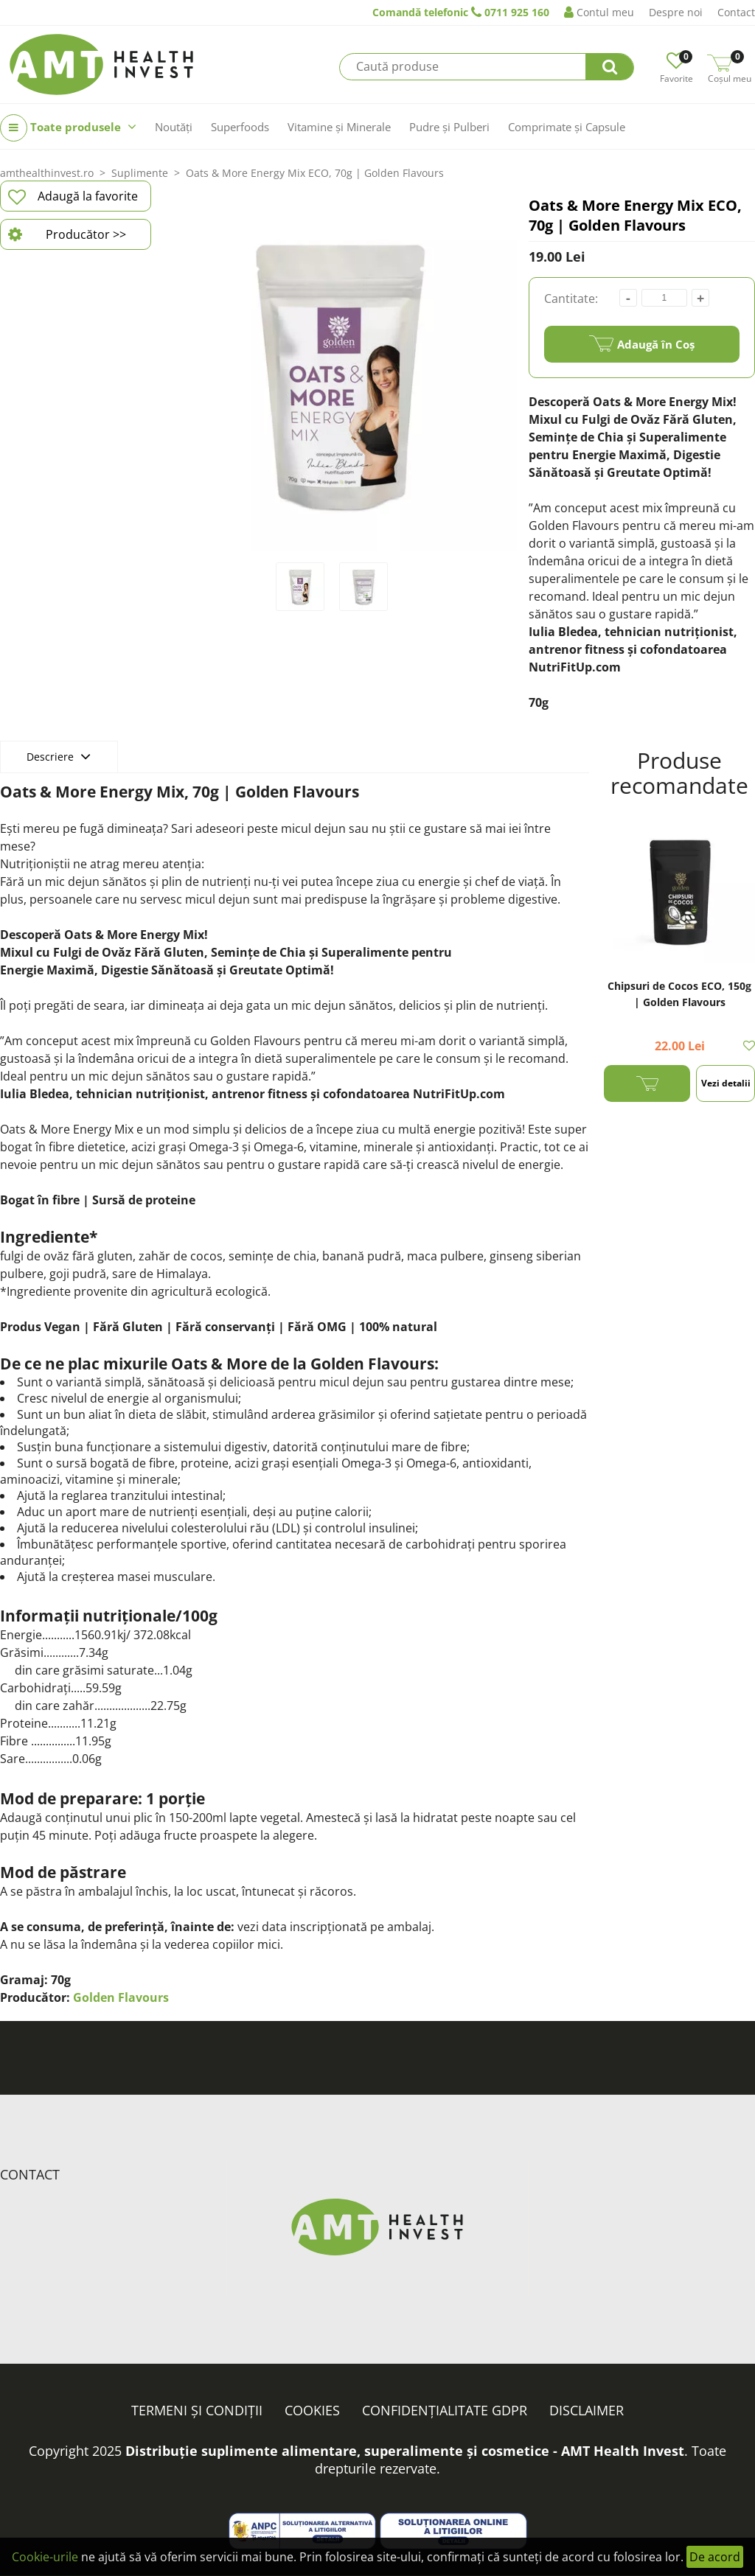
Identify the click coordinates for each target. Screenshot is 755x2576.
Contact (736, 12)
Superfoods (240, 126)
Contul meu (599, 12)
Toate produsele (68, 128)
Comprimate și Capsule (566, 126)
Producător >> (67, 234)
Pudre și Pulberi (449, 126)
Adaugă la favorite (73, 197)
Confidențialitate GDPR (444, 2410)
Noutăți (173, 126)
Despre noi (676, 12)
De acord (714, 2557)
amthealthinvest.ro (47, 173)
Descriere (59, 756)
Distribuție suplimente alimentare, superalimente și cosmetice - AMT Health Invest (404, 2451)
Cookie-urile (45, 2557)
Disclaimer (586, 2410)
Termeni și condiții (196, 2410)
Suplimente (139, 173)
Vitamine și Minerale (339, 126)
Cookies (312, 2410)
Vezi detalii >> (726, 1089)
